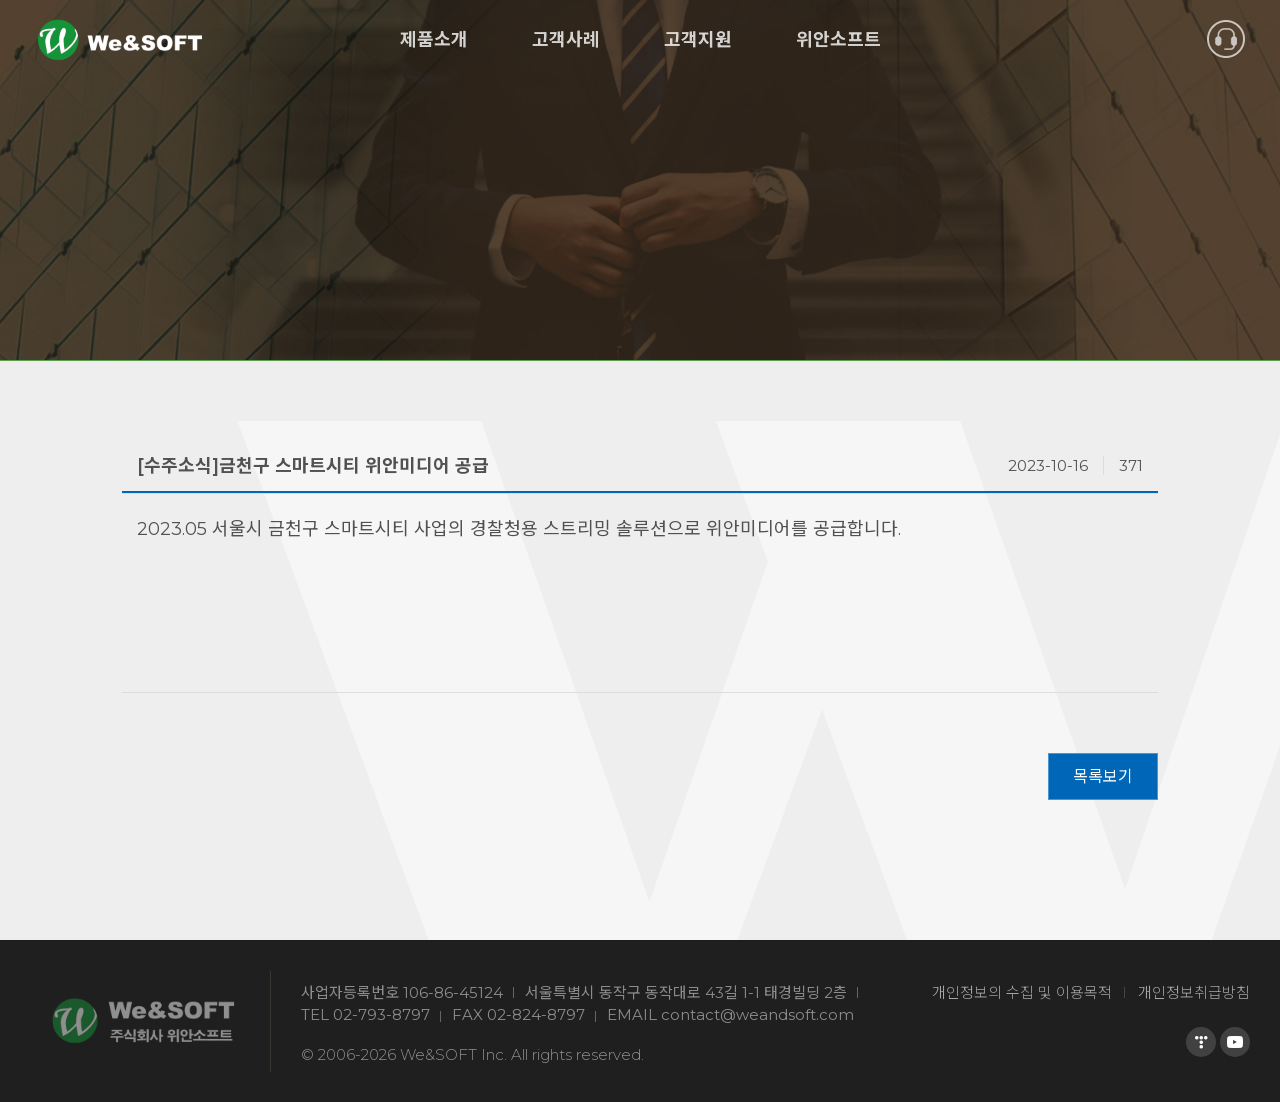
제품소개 (434, 40)
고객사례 (566, 40)
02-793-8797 (381, 1014)
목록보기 (1103, 776)
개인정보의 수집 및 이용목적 (1022, 992)
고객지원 (698, 40)
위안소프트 (838, 40)
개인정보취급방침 (1194, 992)
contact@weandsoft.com (757, 1014)
